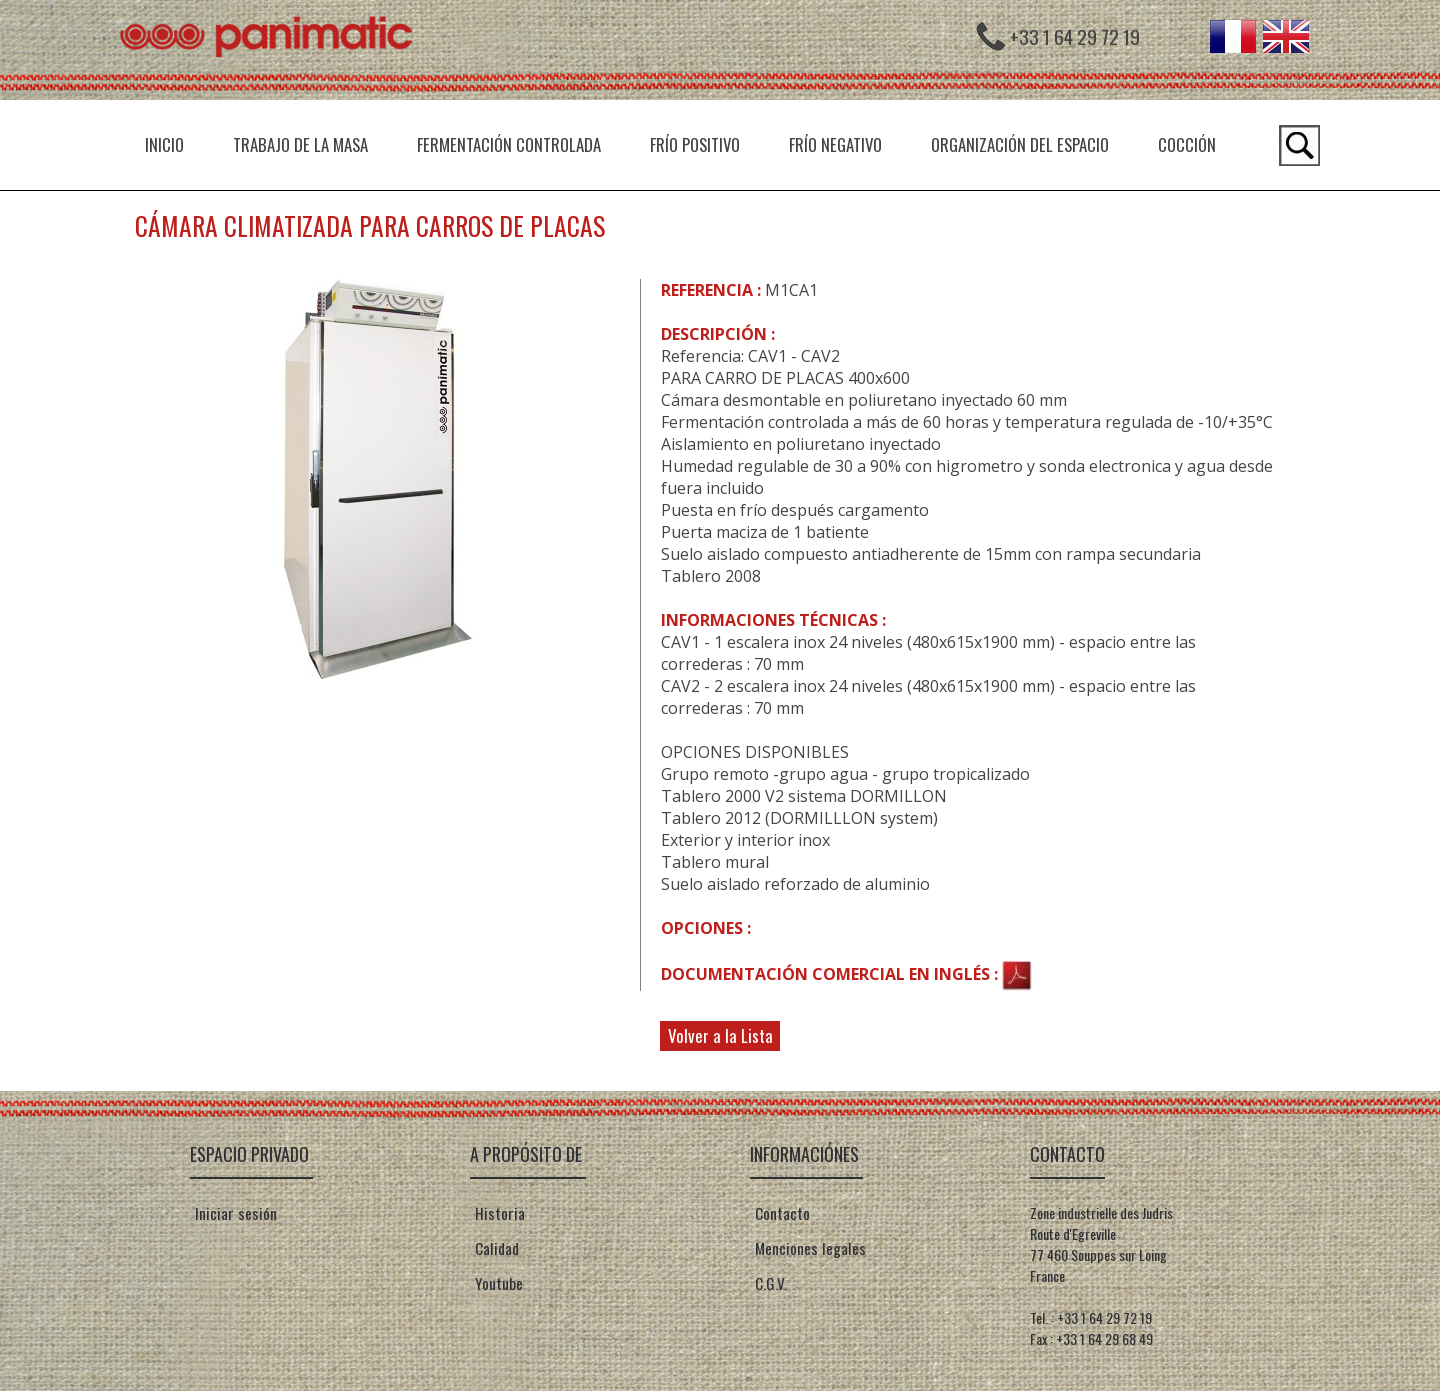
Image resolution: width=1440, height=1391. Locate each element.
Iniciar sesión (236, 1213)
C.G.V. (768, 1283)
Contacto (780, 1213)
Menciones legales (808, 1248)
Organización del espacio (1020, 144)
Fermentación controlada (509, 144)
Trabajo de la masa (300, 144)
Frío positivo (695, 144)
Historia (497, 1213)
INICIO (164, 144)
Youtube (496, 1283)
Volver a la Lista (720, 1035)
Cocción (1187, 144)
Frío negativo (835, 144)
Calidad (494, 1248)
